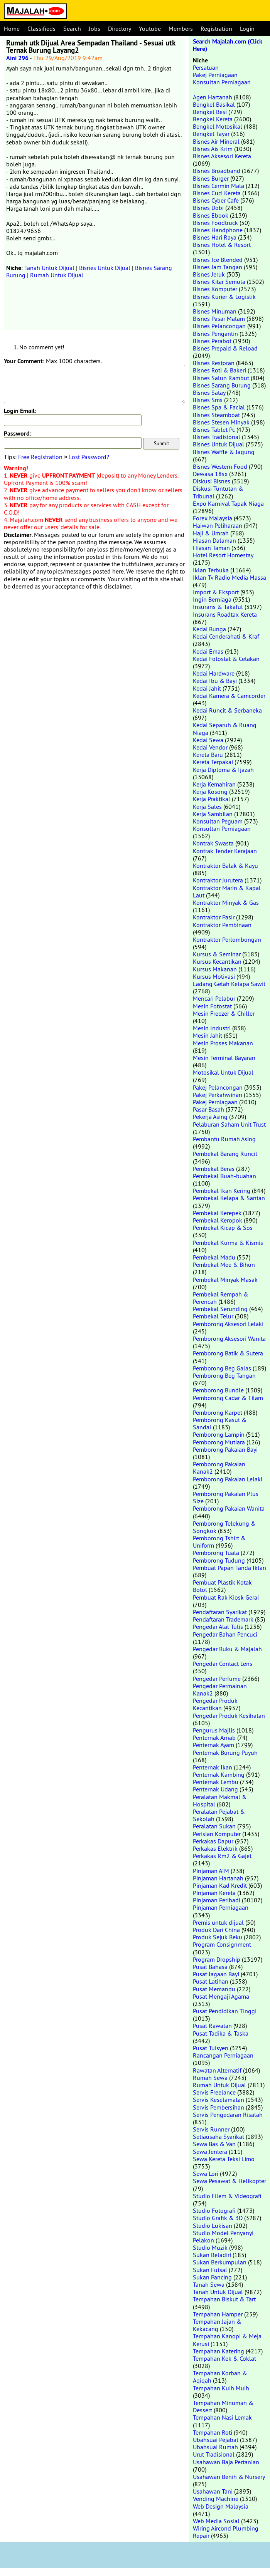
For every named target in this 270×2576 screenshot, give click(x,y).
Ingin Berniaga (212, 599)
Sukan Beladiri (212, 2255)
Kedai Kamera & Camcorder (229, 695)
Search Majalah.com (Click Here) (227, 45)
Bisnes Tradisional (216, 437)
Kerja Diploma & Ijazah (223, 769)
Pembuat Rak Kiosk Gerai (226, 1597)
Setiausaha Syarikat (218, 2136)
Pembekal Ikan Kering (221, 1190)
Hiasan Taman (211, 548)
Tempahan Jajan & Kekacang (217, 2325)
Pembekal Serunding (220, 1309)
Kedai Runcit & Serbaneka (227, 710)
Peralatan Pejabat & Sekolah (219, 1815)
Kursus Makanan (215, 969)
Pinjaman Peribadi (216, 1900)
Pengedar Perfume (217, 1678)
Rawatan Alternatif (217, 2070)
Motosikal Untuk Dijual (223, 1072)
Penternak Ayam (213, 1745)
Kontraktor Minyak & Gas (226, 902)
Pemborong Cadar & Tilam (228, 1398)
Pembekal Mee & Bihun (224, 1264)
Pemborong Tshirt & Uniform (219, 1541)
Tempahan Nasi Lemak (222, 2417)
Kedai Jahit (207, 688)
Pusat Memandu (214, 1989)
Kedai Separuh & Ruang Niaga (224, 728)
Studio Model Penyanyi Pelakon (223, 2236)
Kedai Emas (208, 651)
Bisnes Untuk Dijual (104, 268)
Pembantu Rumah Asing (224, 1139)
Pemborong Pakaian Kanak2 (219, 1467)
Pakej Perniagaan (215, 75)
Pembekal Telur (213, 1316)
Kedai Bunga (209, 629)
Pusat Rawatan (212, 2025)
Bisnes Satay (209, 392)
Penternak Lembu (215, 1782)
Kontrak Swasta (213, 843)
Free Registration (40, 457)
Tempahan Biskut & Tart (224, 2299)
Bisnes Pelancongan (219, 326)
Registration (216, 28)
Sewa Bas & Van (214, 2144)
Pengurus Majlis (214, 1730)
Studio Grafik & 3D (218, 2218)
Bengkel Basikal (214, 104)
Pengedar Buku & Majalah (227, 1649)
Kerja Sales (207, 806)
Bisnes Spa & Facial (219, 407)
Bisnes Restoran (214, 363)
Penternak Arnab (214, 1737)
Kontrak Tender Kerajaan (225, 851)
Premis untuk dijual (218, 1922)
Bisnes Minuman (214, 311)
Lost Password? (89, 457)
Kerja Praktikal (211, 799)
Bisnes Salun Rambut (221, 378)
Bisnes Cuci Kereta (217, 193)
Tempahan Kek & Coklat (224, 2358)
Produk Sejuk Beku (217, 1937)
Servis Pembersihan (218, 2107)
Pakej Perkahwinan (217, 1094)
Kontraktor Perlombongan (227, 939)
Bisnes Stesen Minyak (221, 422)
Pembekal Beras (214, 1168)
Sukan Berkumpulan (219, 2262)
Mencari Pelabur (214, 998)
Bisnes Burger (211, 178)
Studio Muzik (210, 2247)
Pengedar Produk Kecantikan (215, 1704)
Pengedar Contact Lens (222, 1663)
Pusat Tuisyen (210, 2048)
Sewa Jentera (210, 2151)
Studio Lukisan (212, 2225)
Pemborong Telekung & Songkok (224, 1527)
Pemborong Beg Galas (222, 1368)
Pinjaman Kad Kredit (220, 1885)
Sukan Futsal (210, 2270)
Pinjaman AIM (211, 1871)
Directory (119, 28)
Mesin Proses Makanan (223, 1043)
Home (12, 28)
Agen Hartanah (212, 97)
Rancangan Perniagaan (223, 2055)
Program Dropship (216, 1959)
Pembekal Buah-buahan (224, 1176)
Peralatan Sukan (214, 1826)
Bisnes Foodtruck (215, 222)
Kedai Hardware (214, 673)
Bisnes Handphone (218, 230)
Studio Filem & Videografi (227, 2196)
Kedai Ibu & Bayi (215, 680)
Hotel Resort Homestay (223, 555)
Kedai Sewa (208, 740)
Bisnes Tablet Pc (214, 429)
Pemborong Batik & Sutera (228, 1353)
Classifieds (41, 28)
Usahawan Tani (213, 2491)
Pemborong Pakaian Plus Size (225, 1497)
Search (72, 28)
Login (247, 28)
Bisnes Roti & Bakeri (219, 370)
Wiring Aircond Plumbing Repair (225, 2531)
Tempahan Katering (218, 2351)
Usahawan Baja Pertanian (226, 2462)
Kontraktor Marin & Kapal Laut (227, 891)
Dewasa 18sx (210, 474)
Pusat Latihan (210, 1981)
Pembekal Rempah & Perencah (220, 1297)
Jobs (94, 28)
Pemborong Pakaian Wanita (229, 1508)
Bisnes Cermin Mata (218, 186)
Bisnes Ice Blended (218, 259)
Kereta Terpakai (213, 762)
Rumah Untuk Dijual (56, 275)
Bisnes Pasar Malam (219, 318)
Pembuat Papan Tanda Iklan (229, 1567)
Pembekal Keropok (217, 1220)
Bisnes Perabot (212, 341)
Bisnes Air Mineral (216, 141)
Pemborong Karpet (217, 1412)
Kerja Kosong (210, 791)
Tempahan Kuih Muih (221, 2388)
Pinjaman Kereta (214, 1893)
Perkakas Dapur (213, 1841)
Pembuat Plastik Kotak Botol (222, 1585)
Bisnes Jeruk (209, 274)
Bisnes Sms (208, 400)
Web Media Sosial (216, 2521)
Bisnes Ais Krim (213, 149)
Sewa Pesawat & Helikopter (229, 2181)
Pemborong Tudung (219, 1560)
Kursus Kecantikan (217, 961)
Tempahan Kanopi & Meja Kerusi (227, 2339)
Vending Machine (215, 2498)
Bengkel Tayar (211, 134)
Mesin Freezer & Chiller (224, 1013)
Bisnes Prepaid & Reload (225, 348)
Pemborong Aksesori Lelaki (228, 1324)
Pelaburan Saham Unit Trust (229, 1124)
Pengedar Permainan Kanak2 (220, 1689)
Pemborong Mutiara (219, 1442)
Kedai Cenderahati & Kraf (226, 636)
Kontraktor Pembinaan (222, 925)
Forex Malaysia (212, 518)
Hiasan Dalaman (214, 540)
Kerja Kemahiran (214, 784)
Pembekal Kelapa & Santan (229, 1198)
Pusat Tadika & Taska (220, 2033)
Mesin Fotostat (212, 1006)
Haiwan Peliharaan (217, 525)
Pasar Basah (208, 1109)
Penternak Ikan (212, 1767)
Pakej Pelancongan (218, 1087)
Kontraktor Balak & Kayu (225, 865)
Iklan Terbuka (211, 570)
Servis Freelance (214, 2092)
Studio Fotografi (214, 2210)
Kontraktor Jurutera (218, 880)
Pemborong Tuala (216, 1552)
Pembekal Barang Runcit (225, 1153)
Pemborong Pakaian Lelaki (227, 1479)
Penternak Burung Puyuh (225, 1752)
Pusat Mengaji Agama (221, 1996)
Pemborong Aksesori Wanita (229, 1338)
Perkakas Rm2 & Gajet (222, 1856)
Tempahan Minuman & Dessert (223, 2406)
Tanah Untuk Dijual (49, 268)
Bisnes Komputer (215, 289)
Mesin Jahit (207, 1035)
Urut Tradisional (214, 2454)
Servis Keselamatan (218, 2099)
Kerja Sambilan (213, 814)
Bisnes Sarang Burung (222, 385)
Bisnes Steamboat (216, 415)
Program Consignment (222, 1944)
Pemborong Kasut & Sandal (219, 1423)
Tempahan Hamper (218, 2314)
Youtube (150, 28)
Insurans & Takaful (218, 606)
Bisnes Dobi (208, 207)
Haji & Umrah (211, 533)
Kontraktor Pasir (214, 917)
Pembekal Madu (214, 1257)
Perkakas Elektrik (215, 1848)
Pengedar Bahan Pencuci (225, 1634)
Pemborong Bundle (218, 1390)
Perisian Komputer (217, 1834)
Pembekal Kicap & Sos (223, 1227)
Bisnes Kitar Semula (219, 281)
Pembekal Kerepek (217, 1213)
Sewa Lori (205, 2173)
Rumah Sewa (210, 2077)
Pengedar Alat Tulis (218, 1626)
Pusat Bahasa (210, 1967)
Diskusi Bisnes (211, 481)
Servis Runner (211, 2129)
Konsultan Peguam (218, 821)
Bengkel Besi (210, 112)
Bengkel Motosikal (217, 126)
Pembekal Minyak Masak (225, 1279)
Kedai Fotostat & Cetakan (226, 658)
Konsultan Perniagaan (222, 82)
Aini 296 (17, 58)
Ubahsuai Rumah (215, 2447)
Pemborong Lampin (219, 1434)
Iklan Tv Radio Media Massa (229, 577)
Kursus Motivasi (214, 976)
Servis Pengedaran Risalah (228, 2114)
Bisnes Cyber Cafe (216, 200)
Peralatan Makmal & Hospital (220, 1800)
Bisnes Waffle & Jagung (224, 452)
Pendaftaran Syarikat (220, 1612)
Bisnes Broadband (216, 170)
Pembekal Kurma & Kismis (228, 1242)
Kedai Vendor (210, 747)
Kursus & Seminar (217, 954)
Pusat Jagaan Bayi (216, 1974)
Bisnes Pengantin (215, 333)
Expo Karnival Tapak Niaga (228, 503)
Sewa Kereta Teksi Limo (224, 2159)
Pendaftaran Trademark (223, 1619)
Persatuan (206, 67)
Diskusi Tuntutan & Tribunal (218, 492)
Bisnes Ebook (210, 215)
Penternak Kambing (219, 1774)
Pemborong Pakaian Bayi (225, 1449)
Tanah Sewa (208, 2284)
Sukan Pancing (212, 2277)
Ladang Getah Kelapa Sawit (229, 984)
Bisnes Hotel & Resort (222, 244)
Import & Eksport (216, 592)
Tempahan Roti (212, 2432)
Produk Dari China (216, 1930)
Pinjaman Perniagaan (220, 1907)
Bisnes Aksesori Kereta (222, 156)
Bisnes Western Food (220, 466)
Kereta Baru (208, 754)
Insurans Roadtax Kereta (225, 614)
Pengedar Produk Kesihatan (229, 1715)
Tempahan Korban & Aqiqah (220, 2376)
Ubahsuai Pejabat (215, 2440)
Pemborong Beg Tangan (224, 1375)
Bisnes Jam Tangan (217, 267)
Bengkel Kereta (213, 119)
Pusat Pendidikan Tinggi (224, 2011)
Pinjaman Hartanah (218, 1878)
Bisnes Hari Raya (214, 237)
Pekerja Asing (210, 1116)
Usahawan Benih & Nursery (229, 2476)
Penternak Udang (215, 1789)
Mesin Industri (212, 1028)
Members (181, 28)
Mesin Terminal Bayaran (224, 1058)
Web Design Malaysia (220, 2506)
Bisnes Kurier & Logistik (224, 296)
